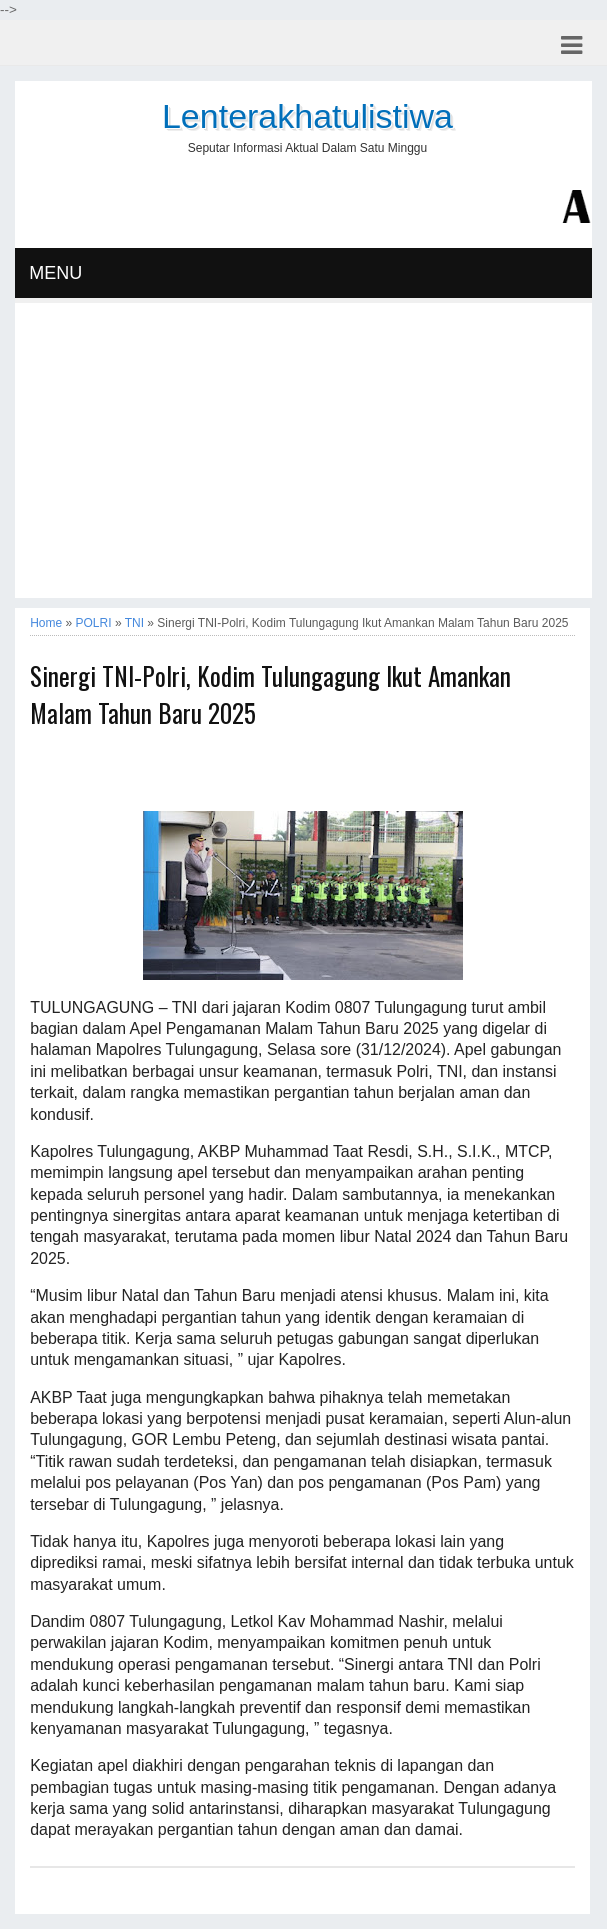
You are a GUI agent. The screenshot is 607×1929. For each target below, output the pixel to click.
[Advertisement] (303, 458)
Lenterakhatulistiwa (307, 116)
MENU (55, 273)
